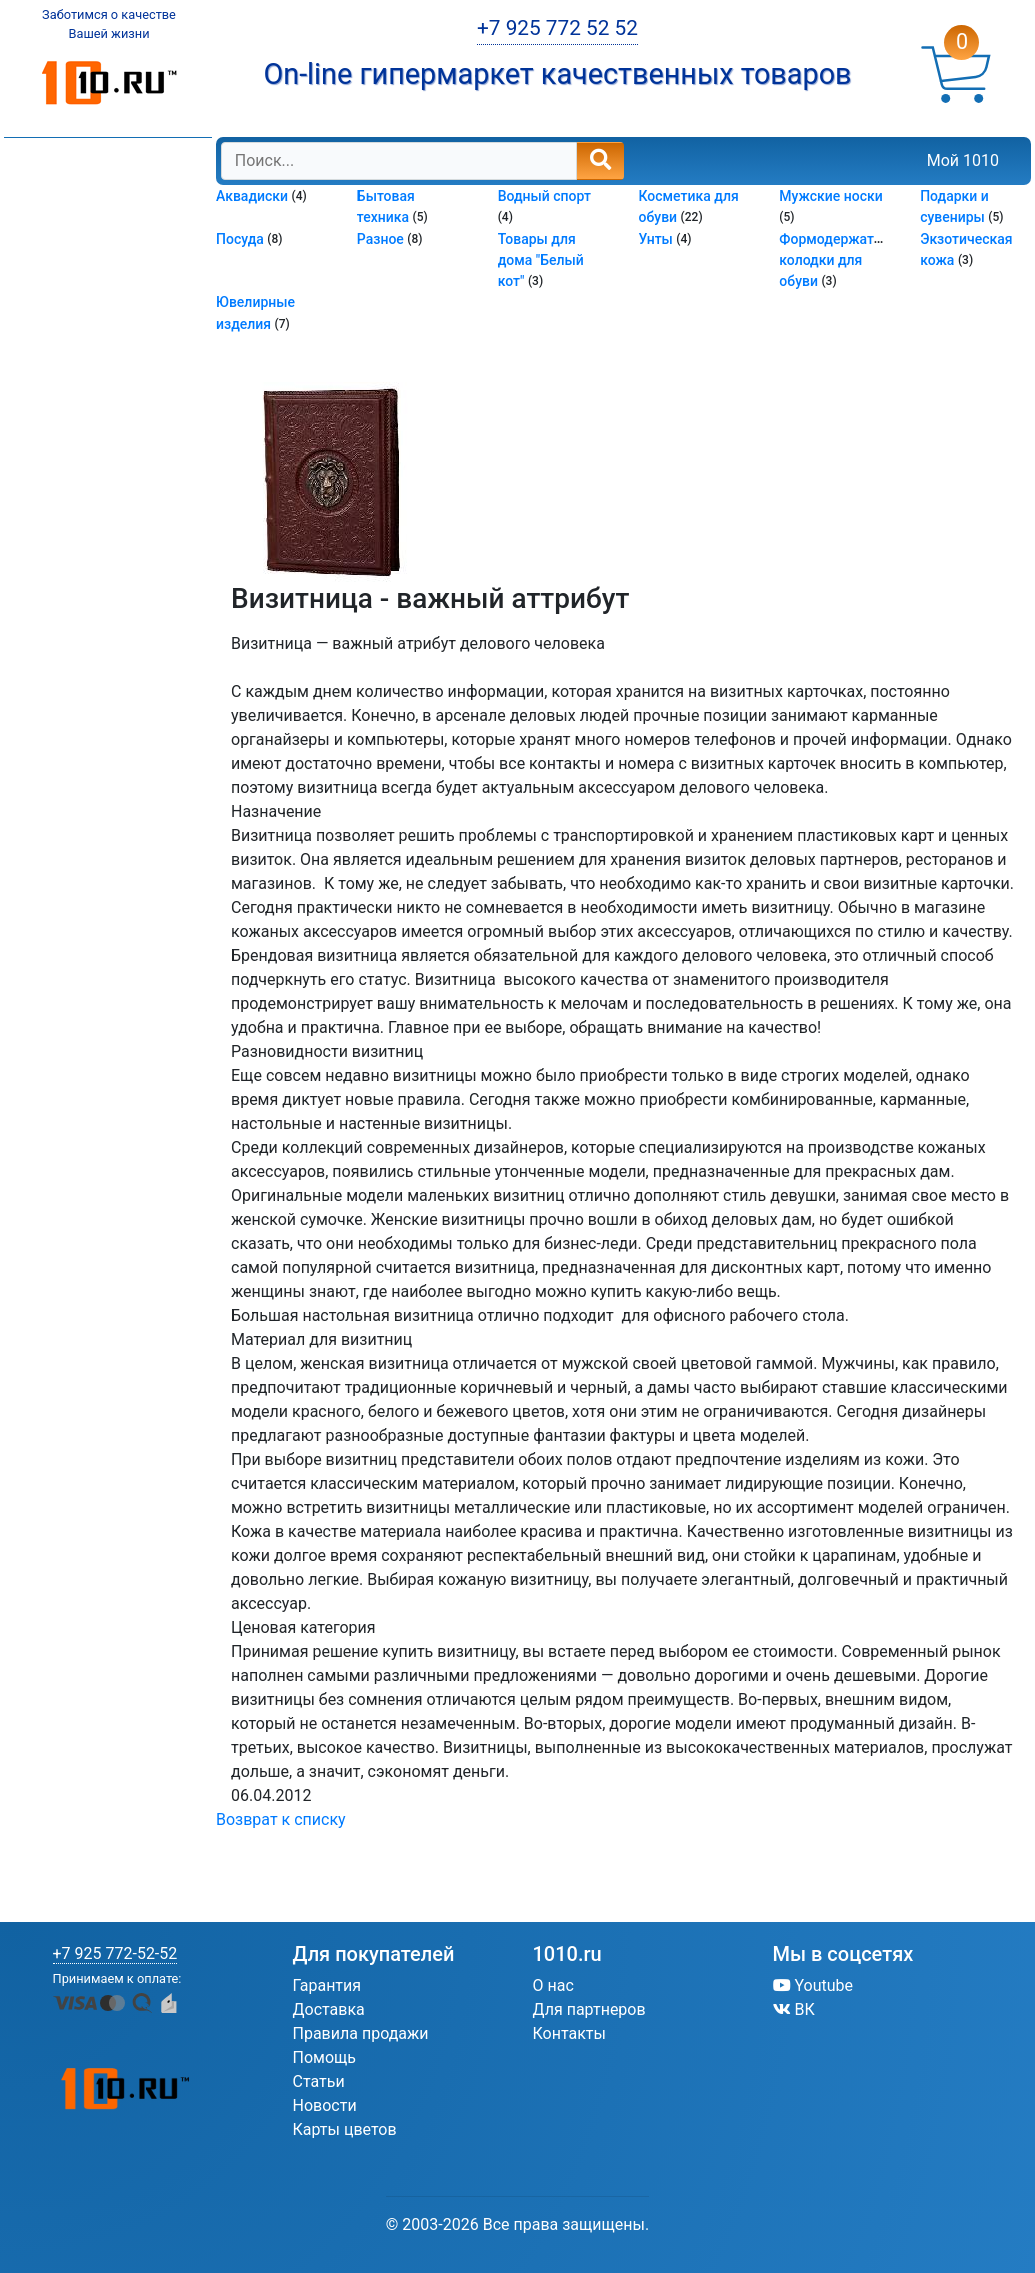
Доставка (329, 2009)
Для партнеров (589, 2009)
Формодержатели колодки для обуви (838, 260)
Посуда (241, 239)
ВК (794, 2009)
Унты (657, 239)
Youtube (813, 1985)
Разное (382, 239)
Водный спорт (544, 196)
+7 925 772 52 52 (557, 28)
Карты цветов (345, 2129)
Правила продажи (361, 2033)
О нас (553, 1985)
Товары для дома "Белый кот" (541, 260)
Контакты (569, 2033)
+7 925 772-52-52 (115, 1953)
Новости (325, 2105)
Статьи (319, 2081)
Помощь (324, 2057)
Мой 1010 (963, 160)
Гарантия (327, 1985)
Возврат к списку (281, 1819)
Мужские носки (830, 196)
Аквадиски (254, 196)
